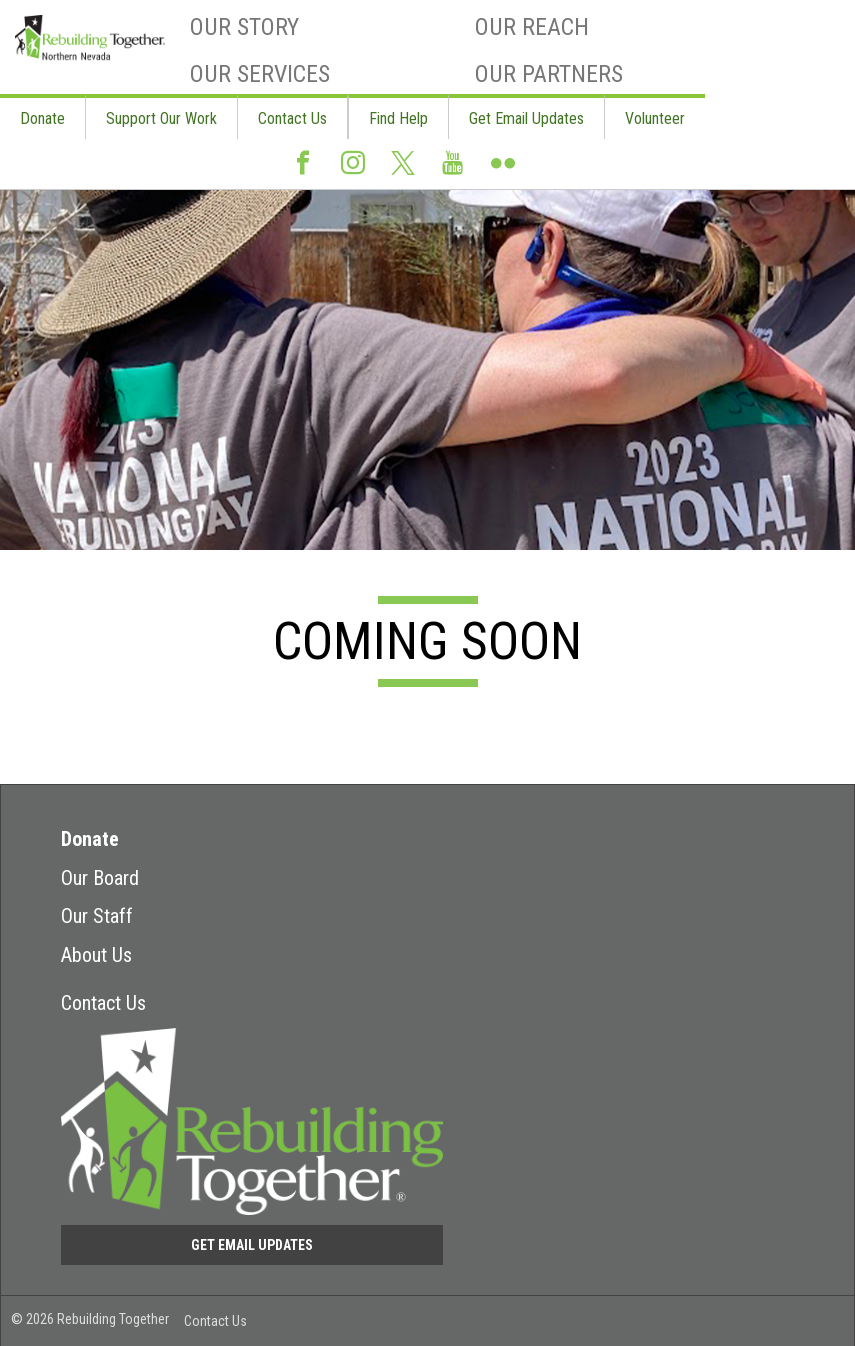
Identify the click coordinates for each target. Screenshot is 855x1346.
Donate (42, 118)
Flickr (503, 171)
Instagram (353, 171)
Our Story (244, 27)
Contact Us (292, 118)
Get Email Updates (526, 118)
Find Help (398, 118)
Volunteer (655, 118)
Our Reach (532, 27)
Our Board (100, 878)
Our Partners (549, 74)
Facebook (303, 171)
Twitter (403, 172)
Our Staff (97, 916)
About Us (96, 955)
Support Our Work (161, 118)
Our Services (260, 74)
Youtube (453, 171)
